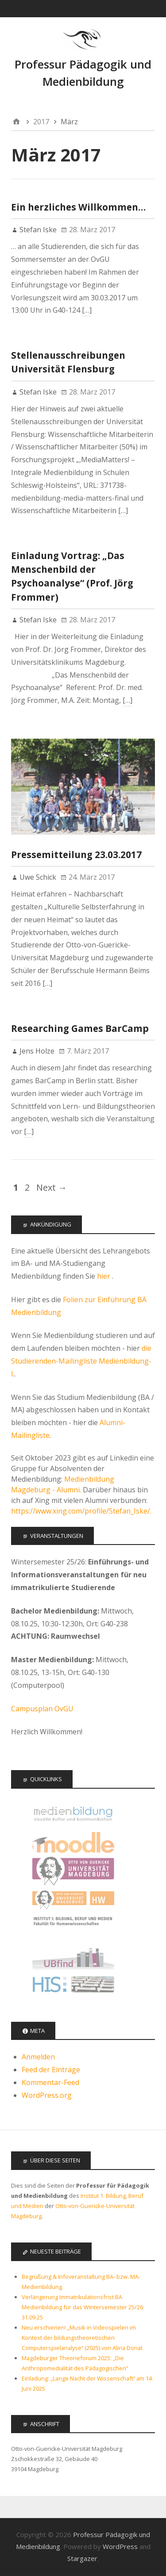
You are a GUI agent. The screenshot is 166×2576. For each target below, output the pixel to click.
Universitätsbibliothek (73, 1957)
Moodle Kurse (73, 1842)
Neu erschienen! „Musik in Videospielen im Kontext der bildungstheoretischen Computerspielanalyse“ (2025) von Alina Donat (82, 2337)
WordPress (120, 2546)
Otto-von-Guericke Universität (73, 1871)
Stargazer (82, 2558)
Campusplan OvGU (42, 1709)
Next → (51, 1187)
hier (104, 1276)
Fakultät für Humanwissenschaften (73, 1900)
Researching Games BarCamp (80, 1028)
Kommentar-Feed (50, 2082)
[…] (87, 310)
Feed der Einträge (51, 2069)
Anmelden (38, 2057)
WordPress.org (47, 2095)
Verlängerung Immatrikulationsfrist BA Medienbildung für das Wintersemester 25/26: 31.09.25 (83, 2307)
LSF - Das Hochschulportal (73, 1986)
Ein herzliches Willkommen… (78, 207)
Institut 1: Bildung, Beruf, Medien (73, 1928)
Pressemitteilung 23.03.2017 (76, 854)
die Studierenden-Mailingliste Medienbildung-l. (81, 1361)
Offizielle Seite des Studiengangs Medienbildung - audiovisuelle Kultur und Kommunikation (73, 1813)
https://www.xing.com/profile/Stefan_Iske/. (81, 1511)
